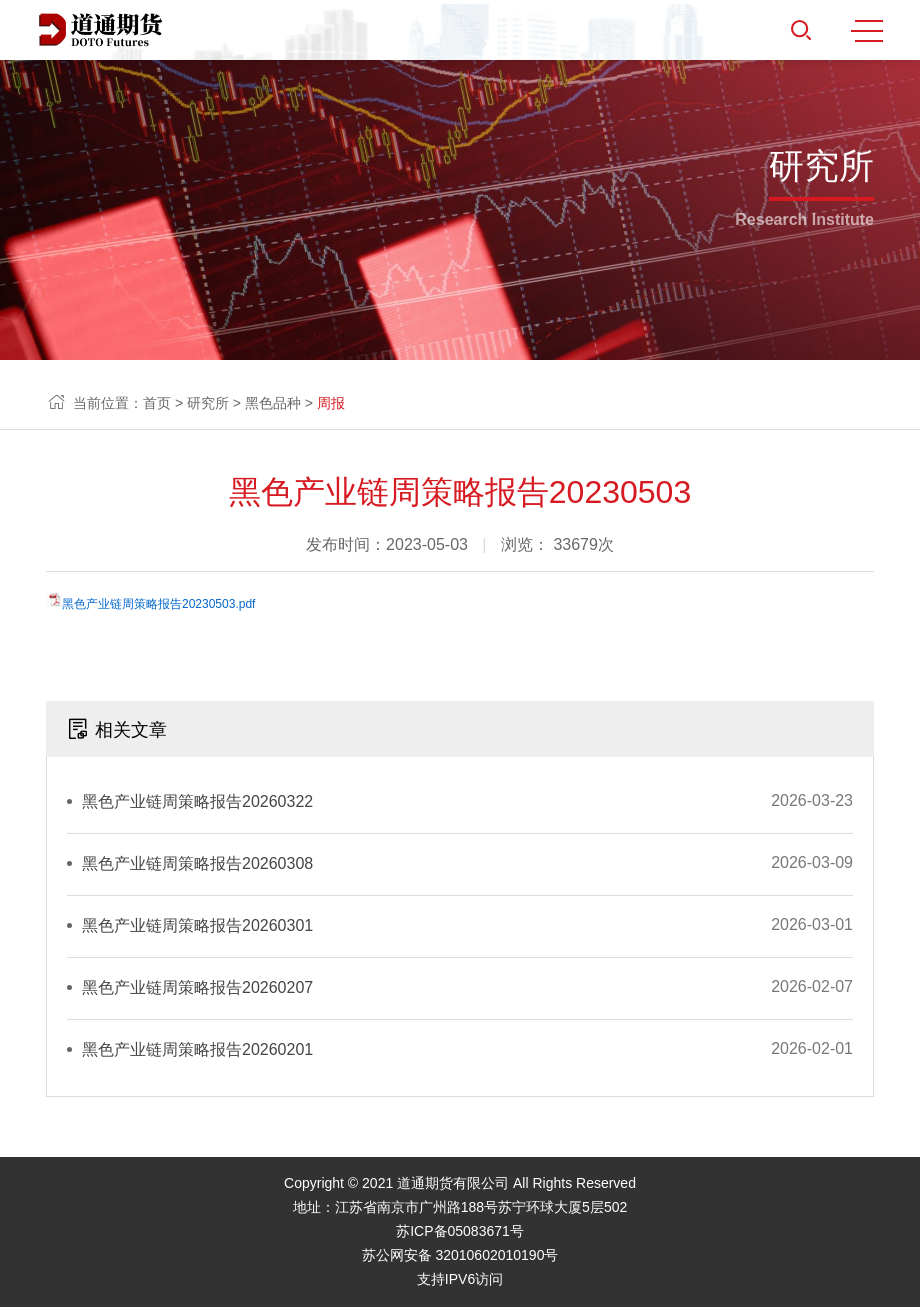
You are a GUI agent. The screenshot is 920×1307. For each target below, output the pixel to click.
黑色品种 (273, 403)
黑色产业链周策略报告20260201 (197, 1049)
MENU (867, 31)
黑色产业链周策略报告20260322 (197, 801)
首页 (157, 403)
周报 (331, 403)
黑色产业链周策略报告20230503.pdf (158, 604)
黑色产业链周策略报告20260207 (197, 987)
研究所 (208, 403)
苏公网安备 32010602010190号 (460, 1255)
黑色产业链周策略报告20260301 (197, 925)
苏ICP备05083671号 (460, 1231)
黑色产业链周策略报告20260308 (197, 863)
